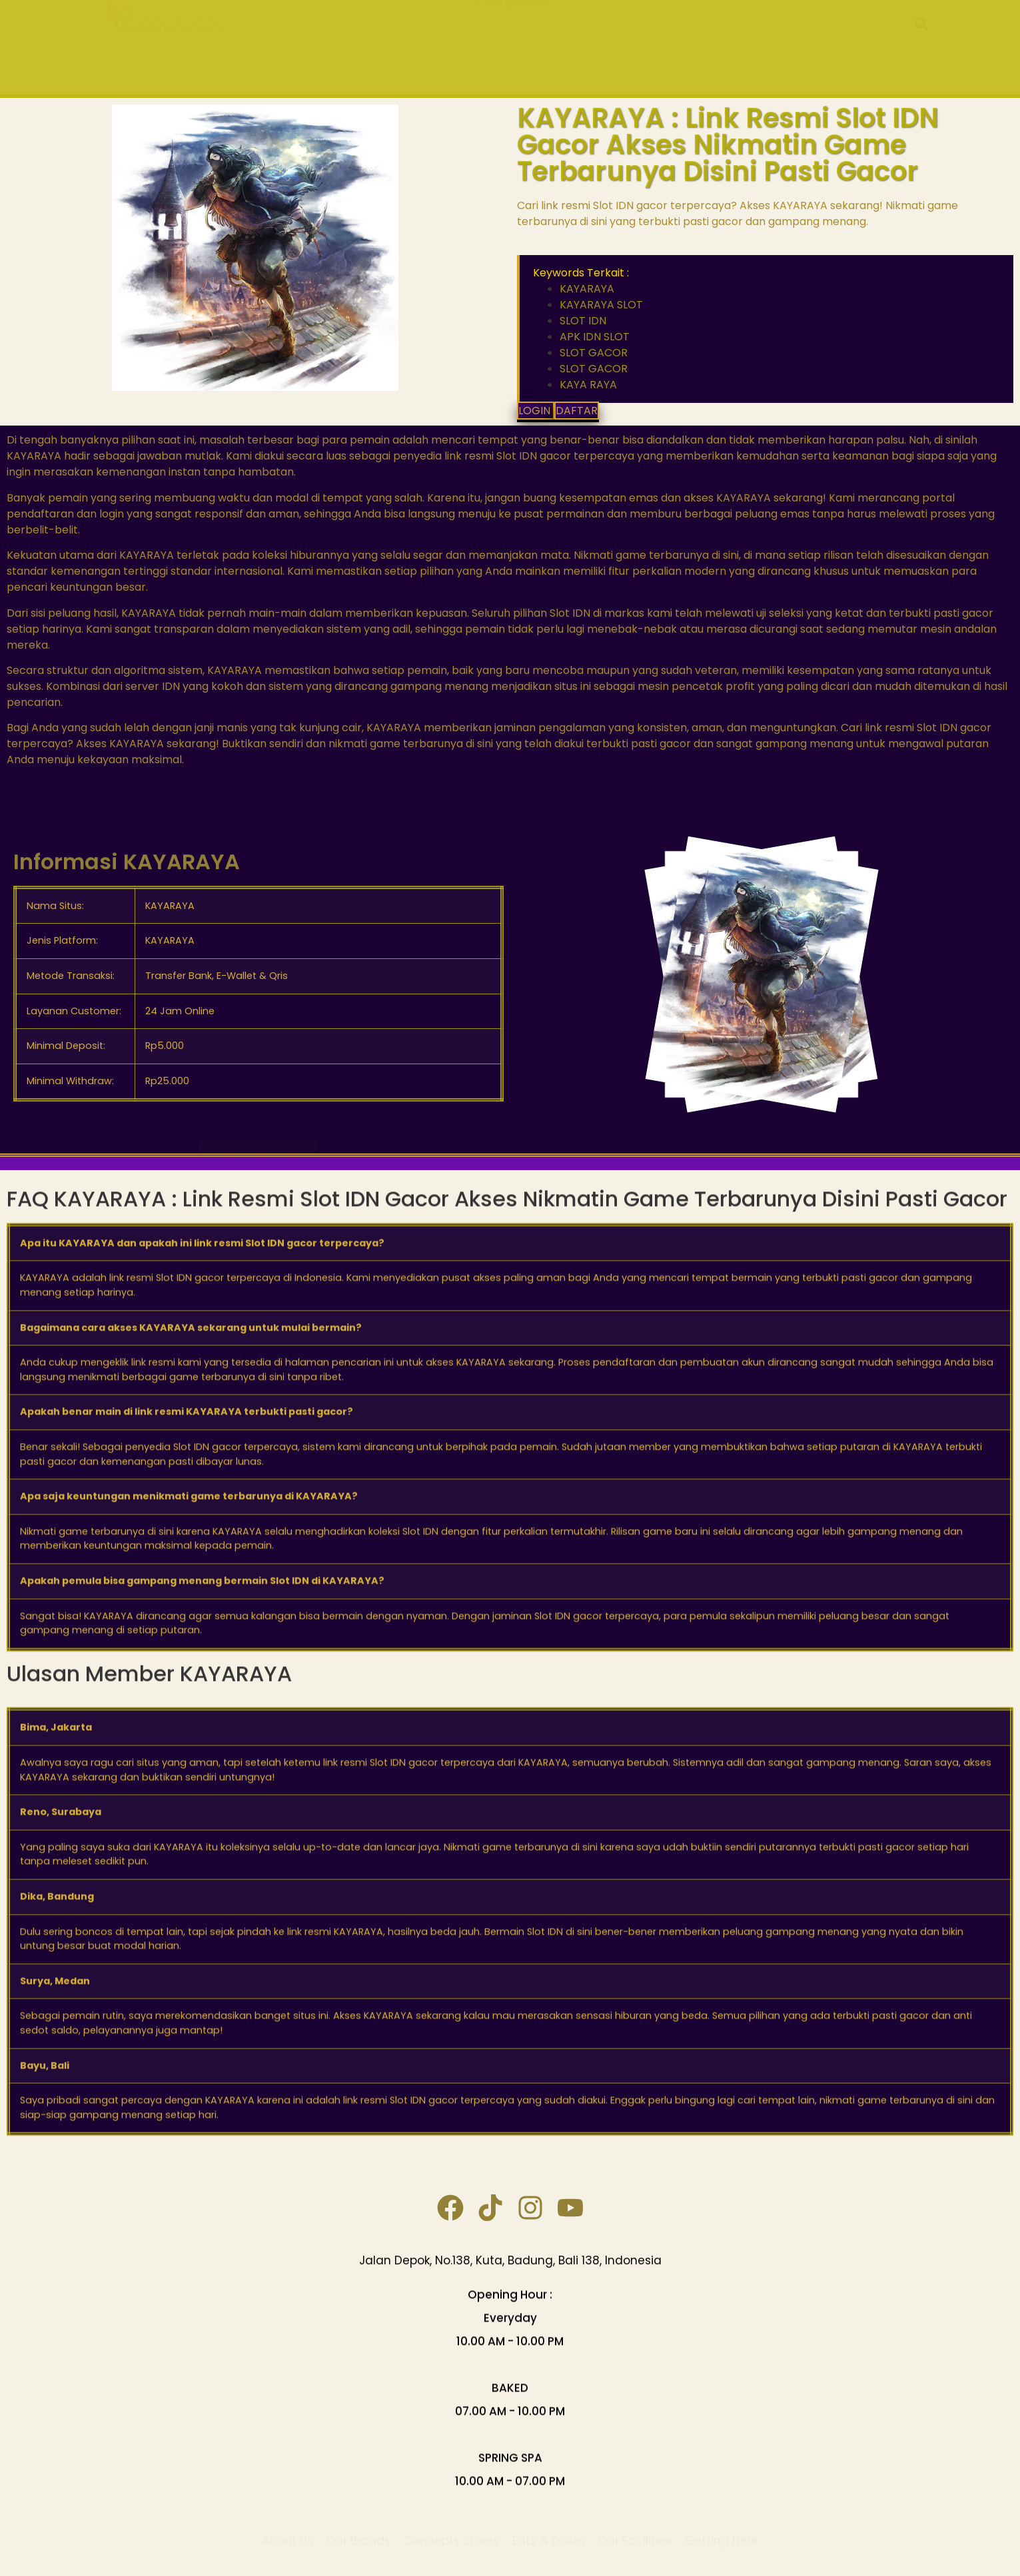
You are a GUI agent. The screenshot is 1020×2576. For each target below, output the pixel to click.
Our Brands (358, 2529)
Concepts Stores (451, 2529)
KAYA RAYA (334, 32)
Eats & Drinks (548, 2529)
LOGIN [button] (535, 410)
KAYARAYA (419, 32)
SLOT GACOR (510, 63)
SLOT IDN (603, 32)
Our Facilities (635, 2529)
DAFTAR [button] (577, 410)
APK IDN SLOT (680, 32)
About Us (287, 2529)
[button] (921, 47)
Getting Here (721, 2529)
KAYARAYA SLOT (518, 32)
